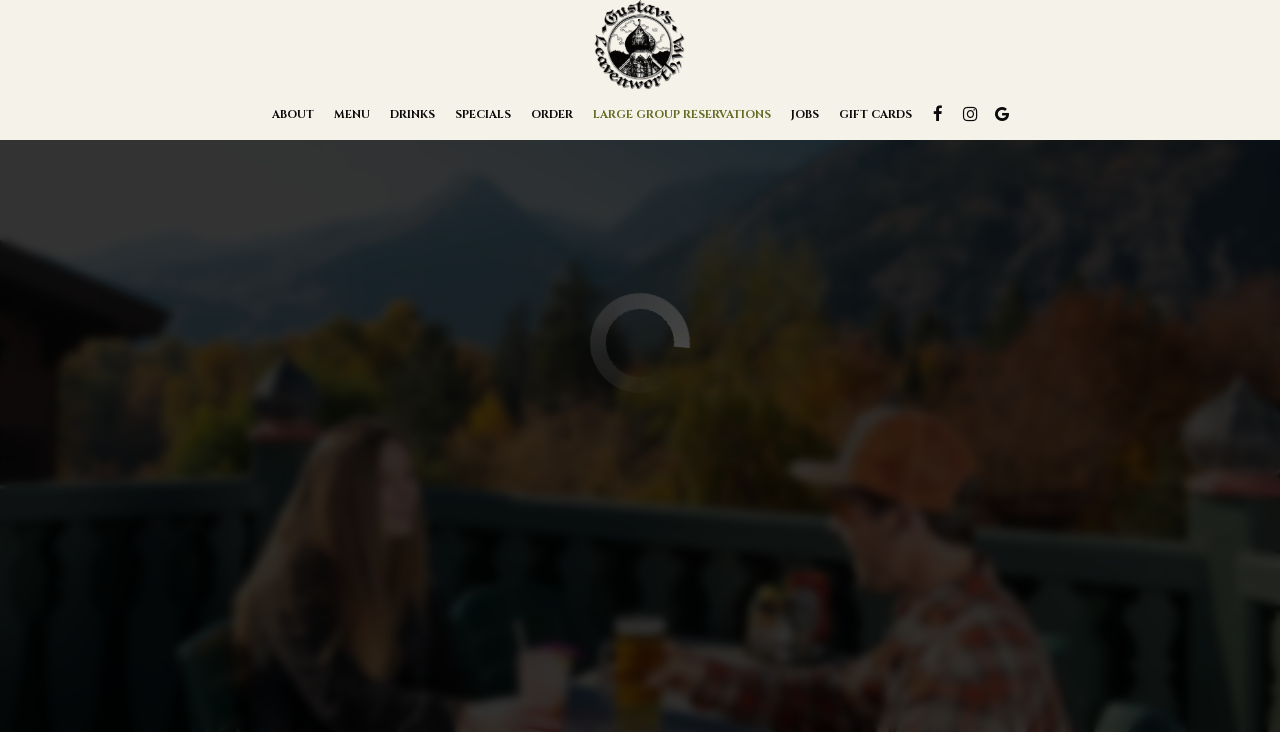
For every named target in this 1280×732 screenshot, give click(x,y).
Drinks (412, 114)
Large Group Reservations (682, 114)
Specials (483, 114)
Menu (352, 114)
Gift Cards (875, 114)
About (293, 114)
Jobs (805, 114)
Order (552, 114)
